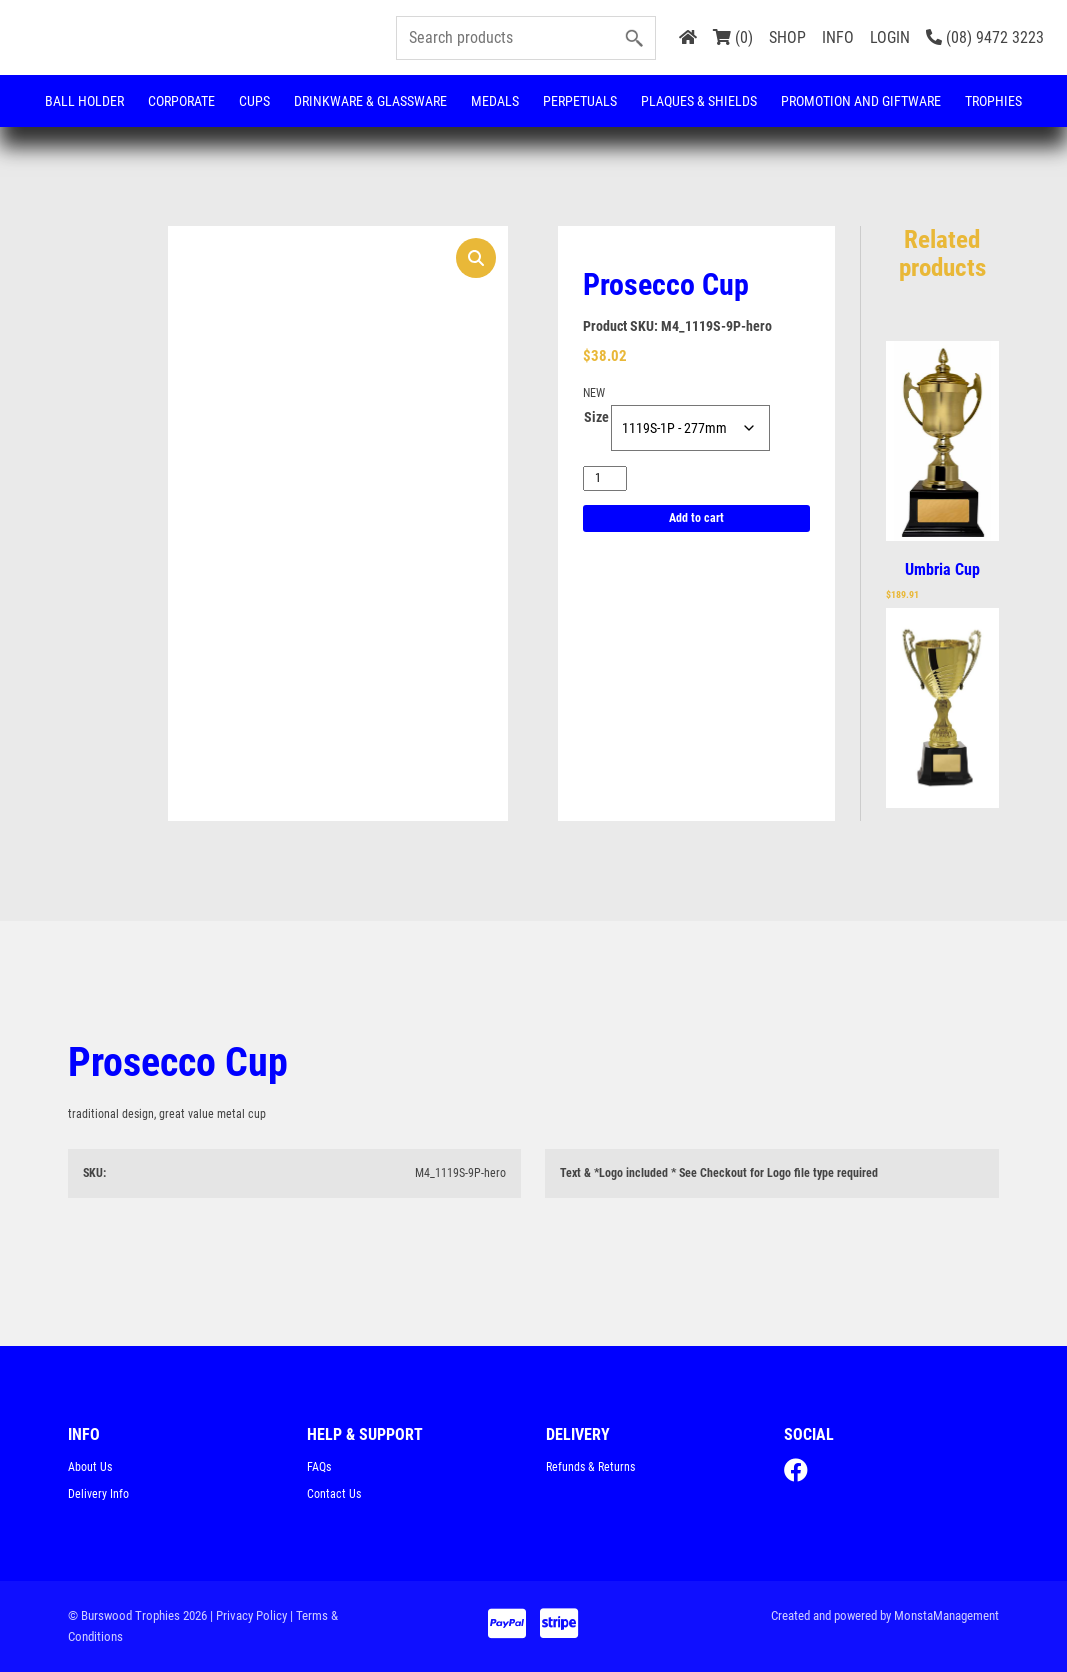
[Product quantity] (605, 478)
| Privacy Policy (248, 1615)
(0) (733, 37)
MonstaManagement (946, 1615)
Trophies (993, 101)
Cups (254, 101)
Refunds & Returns (590, 1467)
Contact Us (334, 1494)
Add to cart (696, 518)
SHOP (787, 37)
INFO (838, 37)
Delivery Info (98, 1494)
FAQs (319, 1467)
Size (596, 417)
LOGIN (890, 37)
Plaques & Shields (699, 101)
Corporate (181, 101)
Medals (495, 101)
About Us (90, 1467)
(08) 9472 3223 (985, 37)
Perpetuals (580, 101)
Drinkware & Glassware (370, 101)
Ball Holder (84, 101)
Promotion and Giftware (861, 101)
